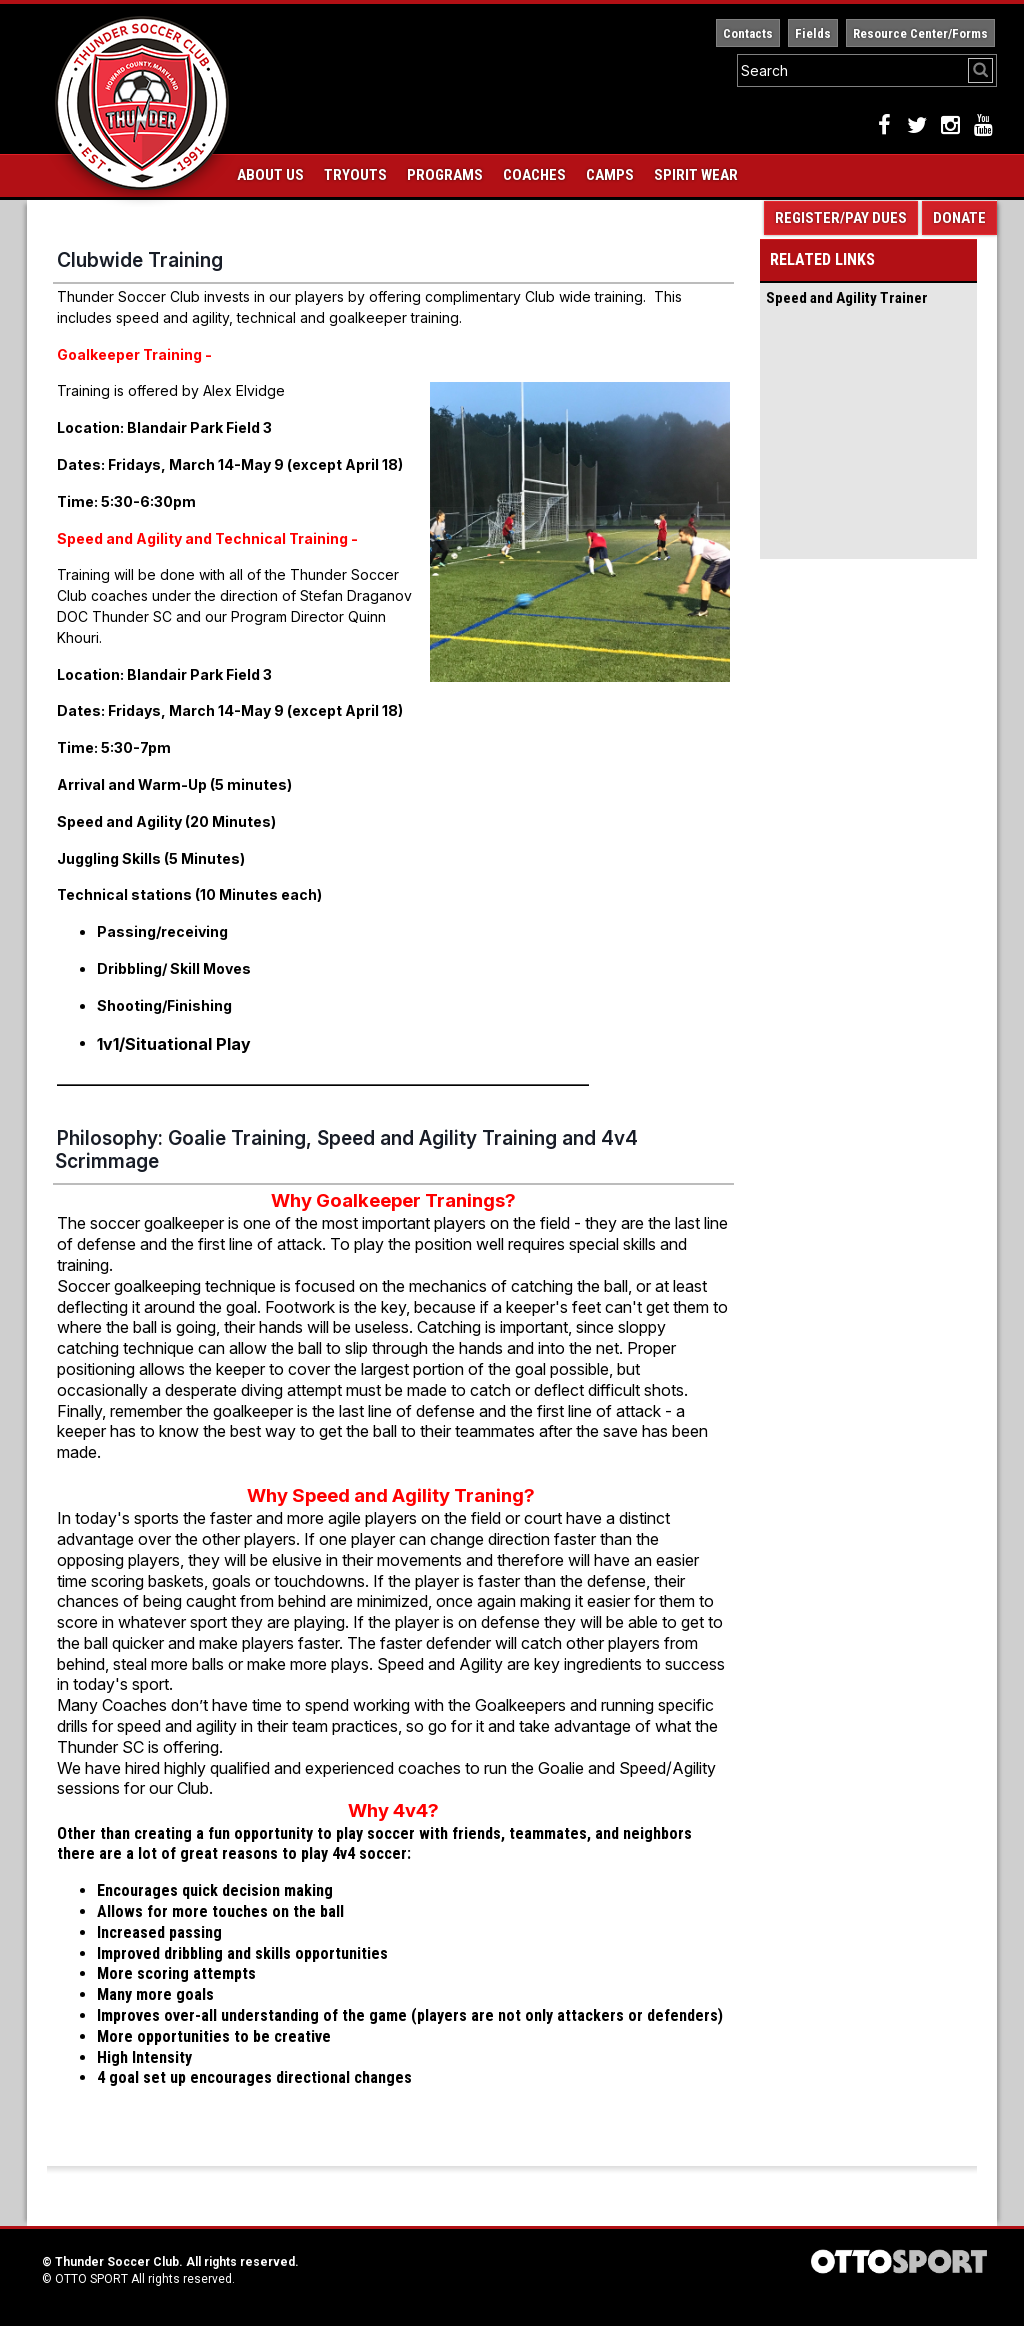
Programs (445, 175)
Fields (813, 33)
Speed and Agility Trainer (847, 298)
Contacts (748, 33)
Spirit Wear (696, 175)
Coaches (534, 175)
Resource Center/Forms (920, 33)
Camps (610, 175)
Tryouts (355, 175)
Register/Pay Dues (841, 218)
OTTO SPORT (91, 2279)
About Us (270, 175)
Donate (959, 218)
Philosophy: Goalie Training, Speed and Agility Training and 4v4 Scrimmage (346, 1149)
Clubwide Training (140, 260)
